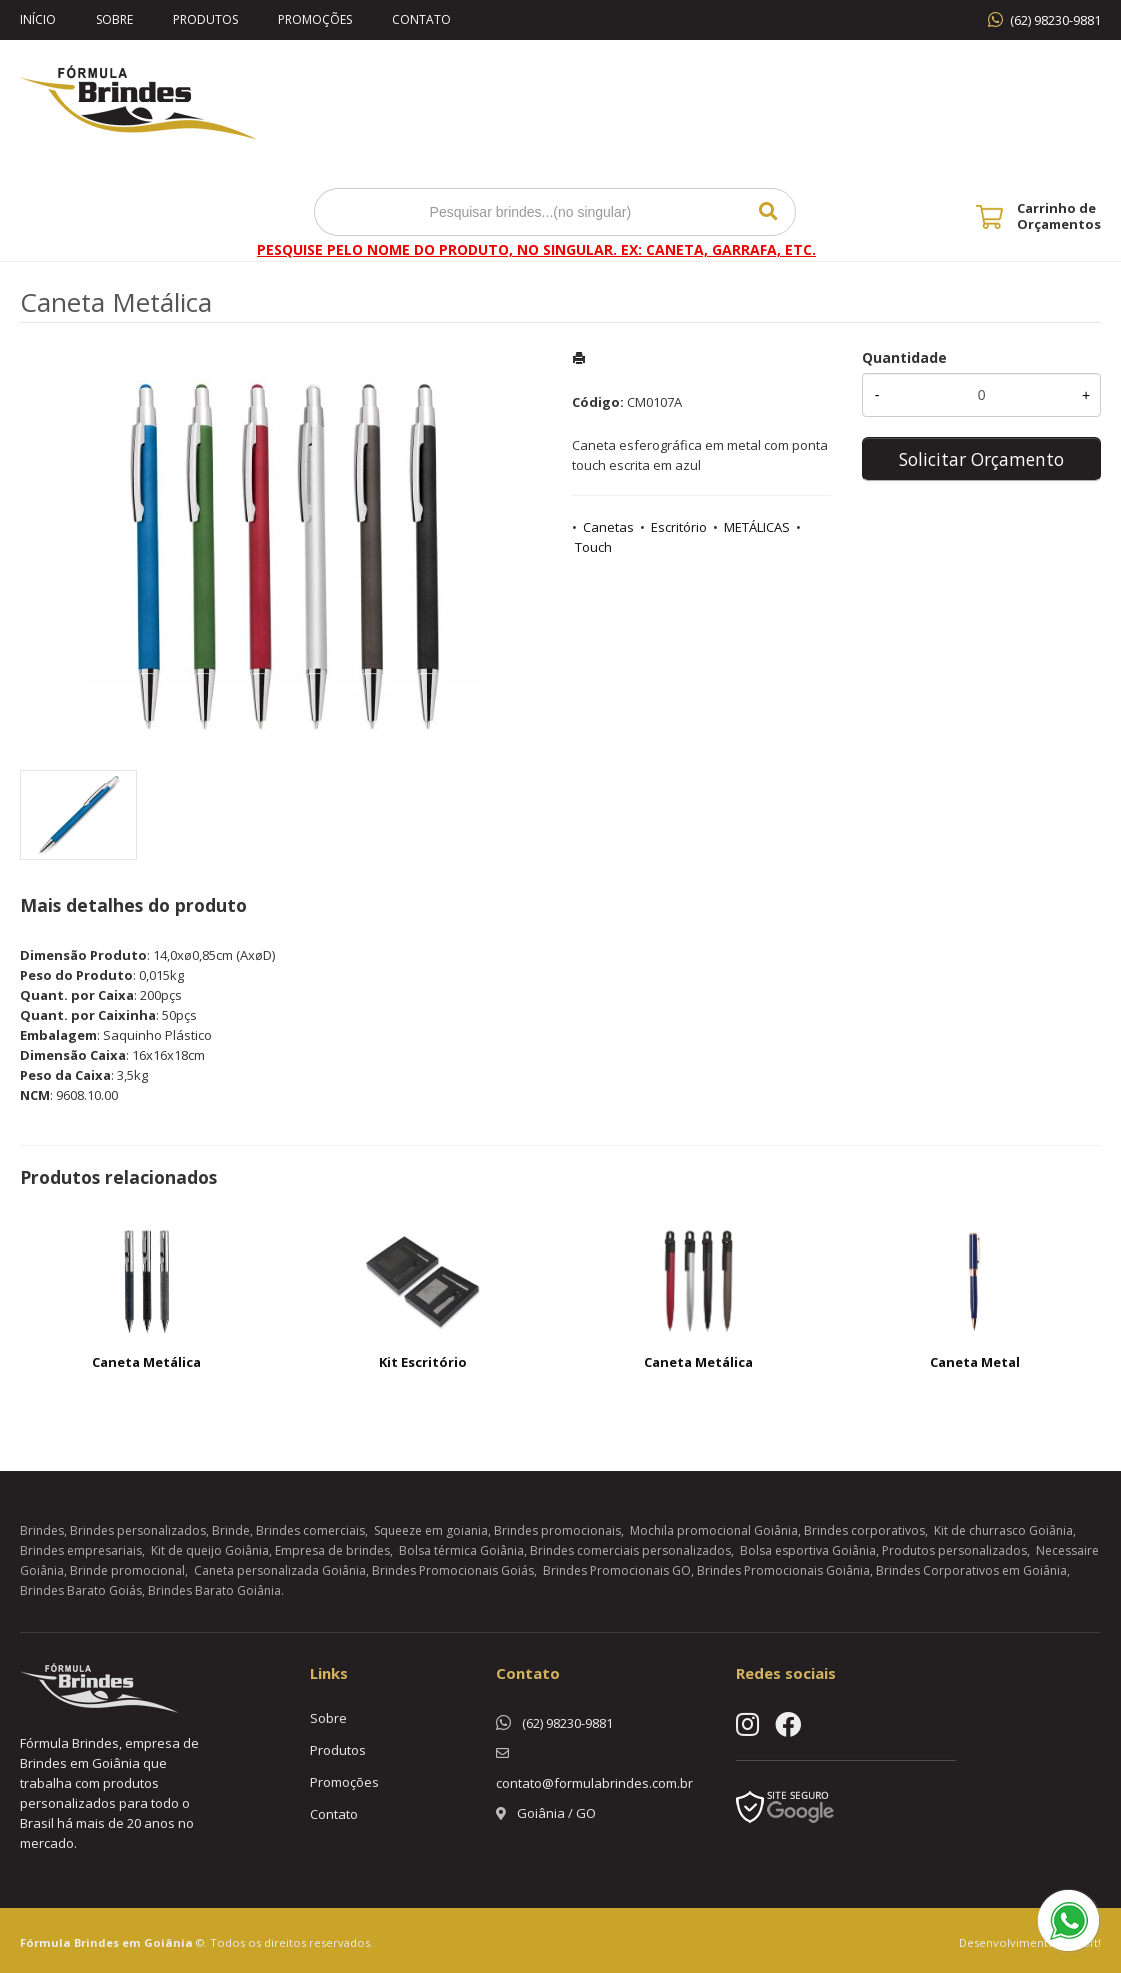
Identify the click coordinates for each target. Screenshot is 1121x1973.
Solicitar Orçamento (981, 459)
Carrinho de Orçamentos (1059, 216)
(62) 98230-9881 (1055, 20)
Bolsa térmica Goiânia (461, 1550)
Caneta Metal (975, 1362)
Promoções (315, 19)
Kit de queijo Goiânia (210, 1550)
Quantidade (904, 357)
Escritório (679, 527)
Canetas (608, 527)
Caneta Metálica (146, 1362)
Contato (421, 19)
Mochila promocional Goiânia (714, 1530)
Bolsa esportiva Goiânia (808, 1550)
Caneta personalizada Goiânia (280, 1570)
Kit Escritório (423, 1362)
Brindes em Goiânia (133, 1942)
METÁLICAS (757, 527)
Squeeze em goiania (431, 1530)
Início (38, 19)
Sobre (114, 19)
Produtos (205, 19)
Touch (593, 547)
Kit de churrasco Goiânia (1003, 1530)
